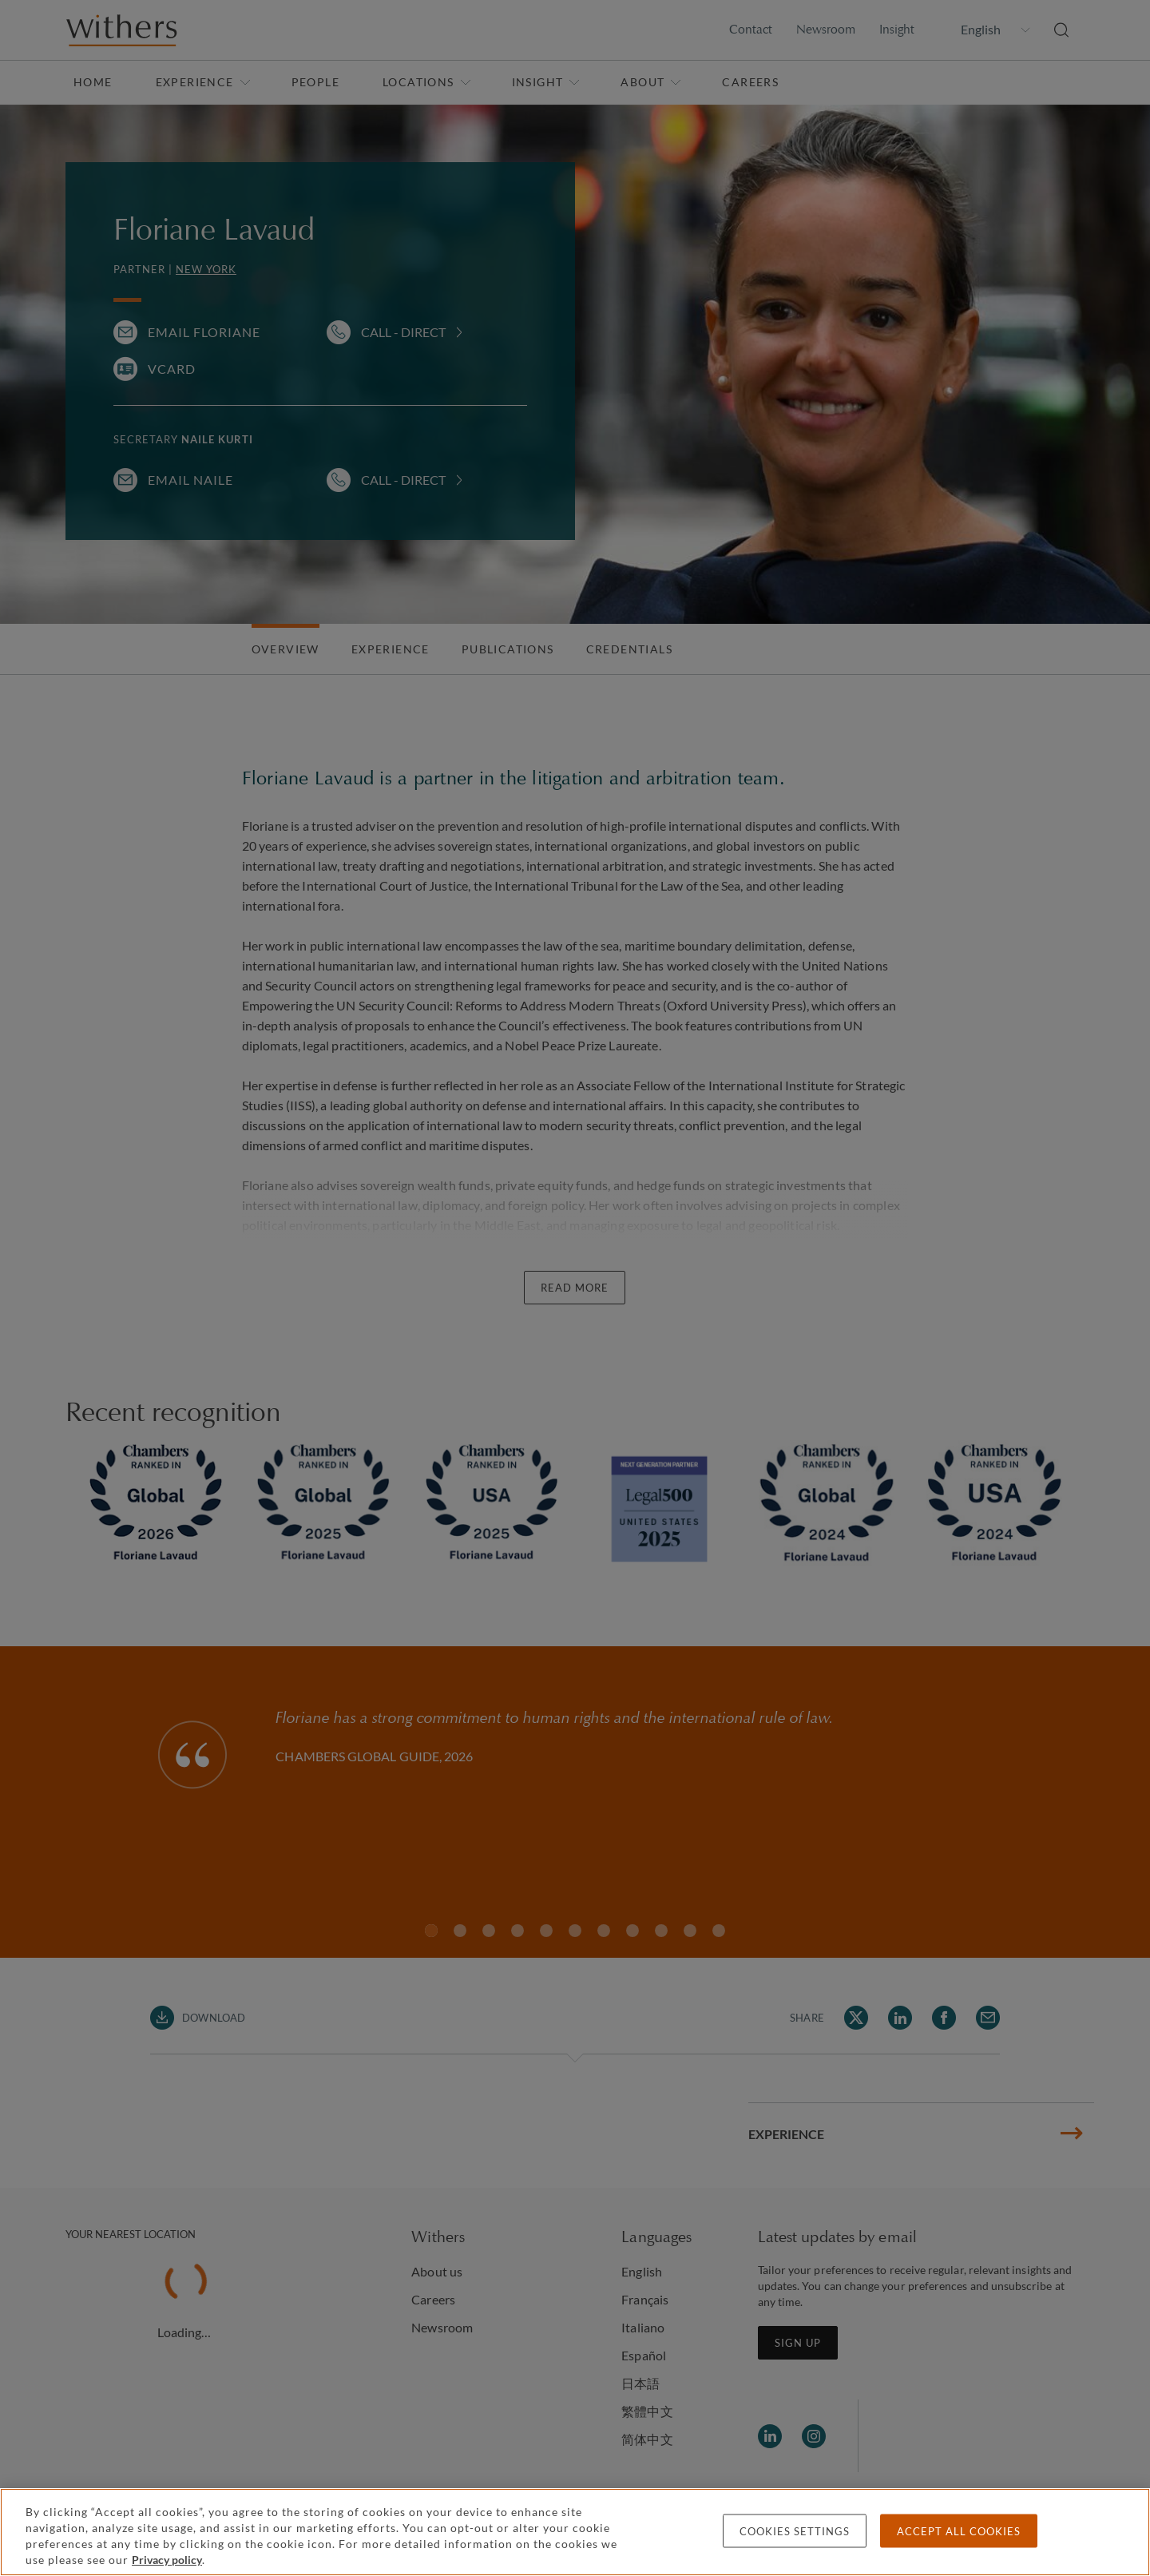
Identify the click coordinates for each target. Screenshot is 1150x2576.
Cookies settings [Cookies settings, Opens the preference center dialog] (795, 2531)
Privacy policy (167, 2559)
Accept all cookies (959, 2531)
